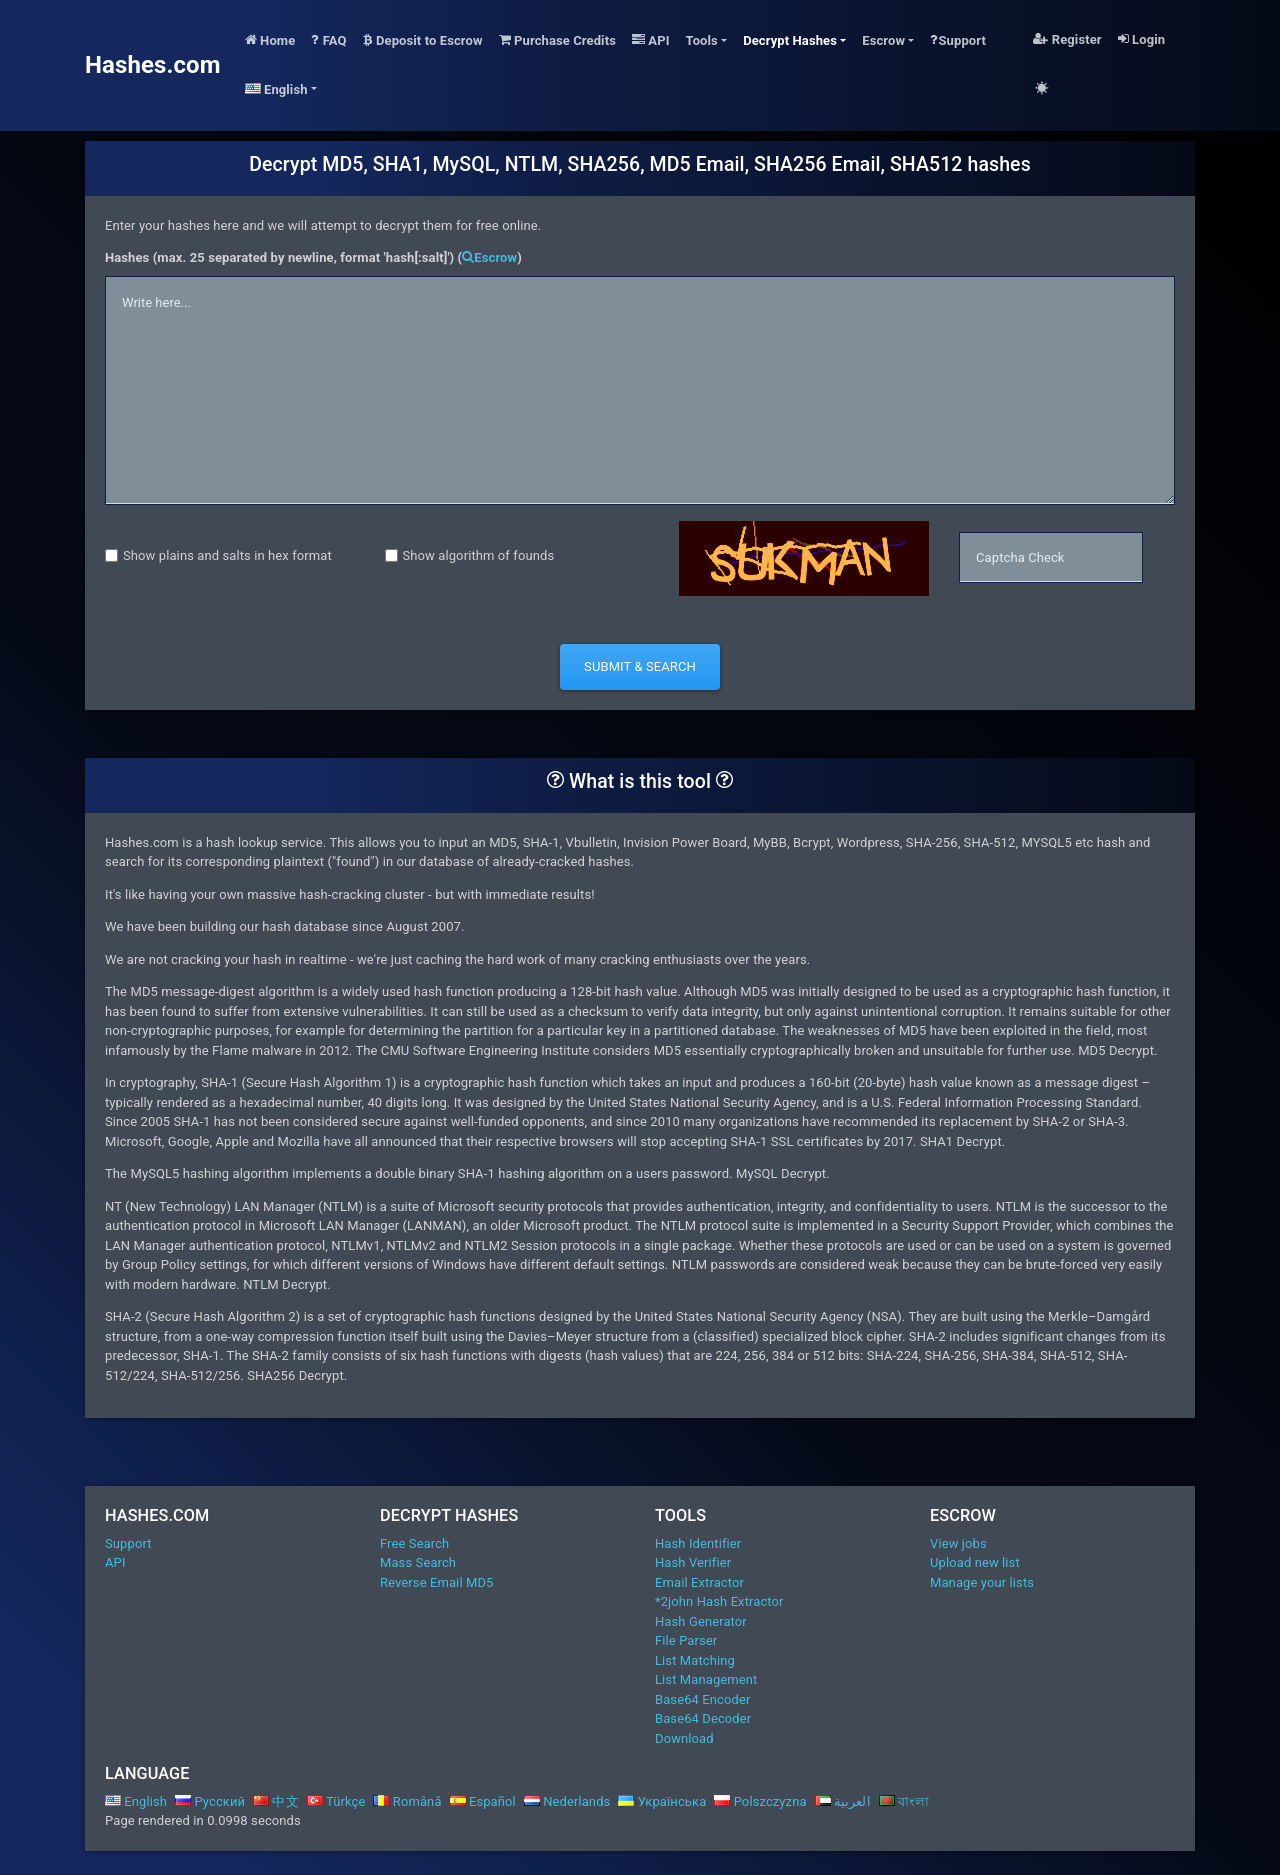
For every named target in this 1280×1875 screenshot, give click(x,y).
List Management (706, 1679)
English (136, 1801)
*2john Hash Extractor (719, 1601)
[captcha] (1051, 558)
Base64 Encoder (702, 1699)
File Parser (686, 1640)
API (651, 40)
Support (958, 40)
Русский (210, 1801)
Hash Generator (701, 1621)
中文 (276, 1801)
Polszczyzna (760, 1801)
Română (407, 1801)
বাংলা (904, 1801)
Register (1067, 39)
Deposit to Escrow (423, 40)
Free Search (414, 1543)
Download (684, 1738)
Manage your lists (982, 1582)
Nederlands (567, 1801)
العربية (843, 1801)
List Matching (695, 1660)
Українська (662, 1801)
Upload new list (975, 1562)
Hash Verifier (693, 1562)
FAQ (328, 40)
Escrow (489, 257)
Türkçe (336, 1801)
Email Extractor (699, 1582)
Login (1141, 39)
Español (483, 1801)
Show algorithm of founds (479, 555)
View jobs (958, 1543)
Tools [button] (702, 40)
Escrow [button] (883, 40)
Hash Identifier (698, 1543)
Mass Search (418, 1562)
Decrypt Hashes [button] (790, 40)
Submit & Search (640, 666)
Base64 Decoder (703, 1718)
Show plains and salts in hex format (227, 555)
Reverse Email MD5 (436, 1582)
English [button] (276, 89)
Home (270, 40)
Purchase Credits (557, 40)
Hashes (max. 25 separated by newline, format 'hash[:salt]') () (313, 257)
